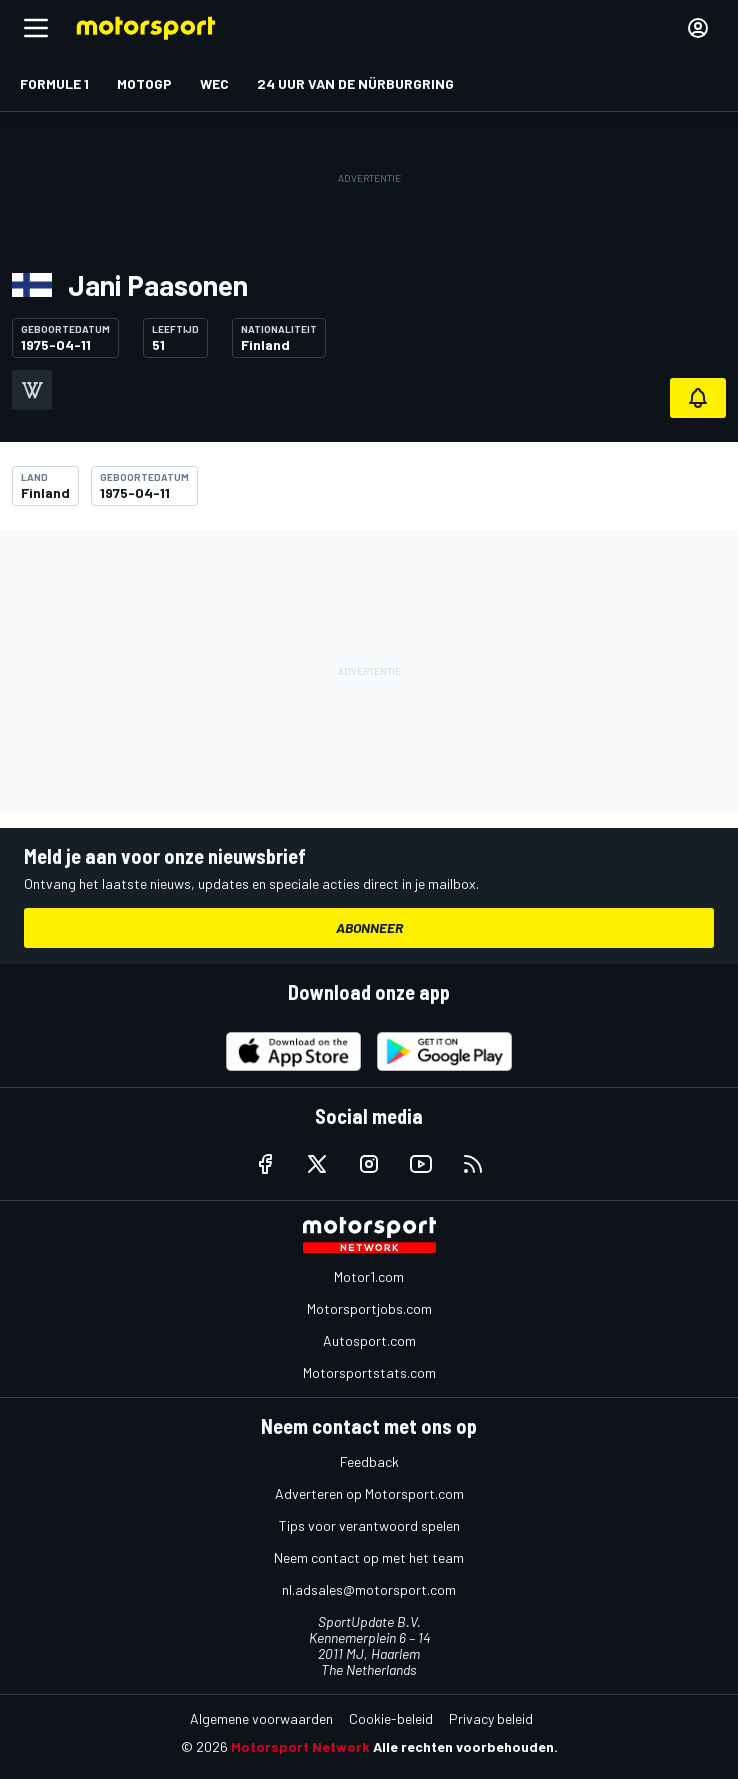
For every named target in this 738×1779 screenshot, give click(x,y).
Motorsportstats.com (369, 1372)
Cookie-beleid (391, 1718)
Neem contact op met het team (369, 1557)
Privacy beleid (491, 1718)
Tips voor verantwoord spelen (369, 1525)
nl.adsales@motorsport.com (369, 1589)
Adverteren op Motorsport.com (369, 1493)
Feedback (369, 1461)
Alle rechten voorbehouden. (465, 1746)
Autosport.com (369, 1340)
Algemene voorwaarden (261, 1718)
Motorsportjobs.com (369, 1308)
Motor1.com (369, 1276)
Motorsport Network (300, 1746)
